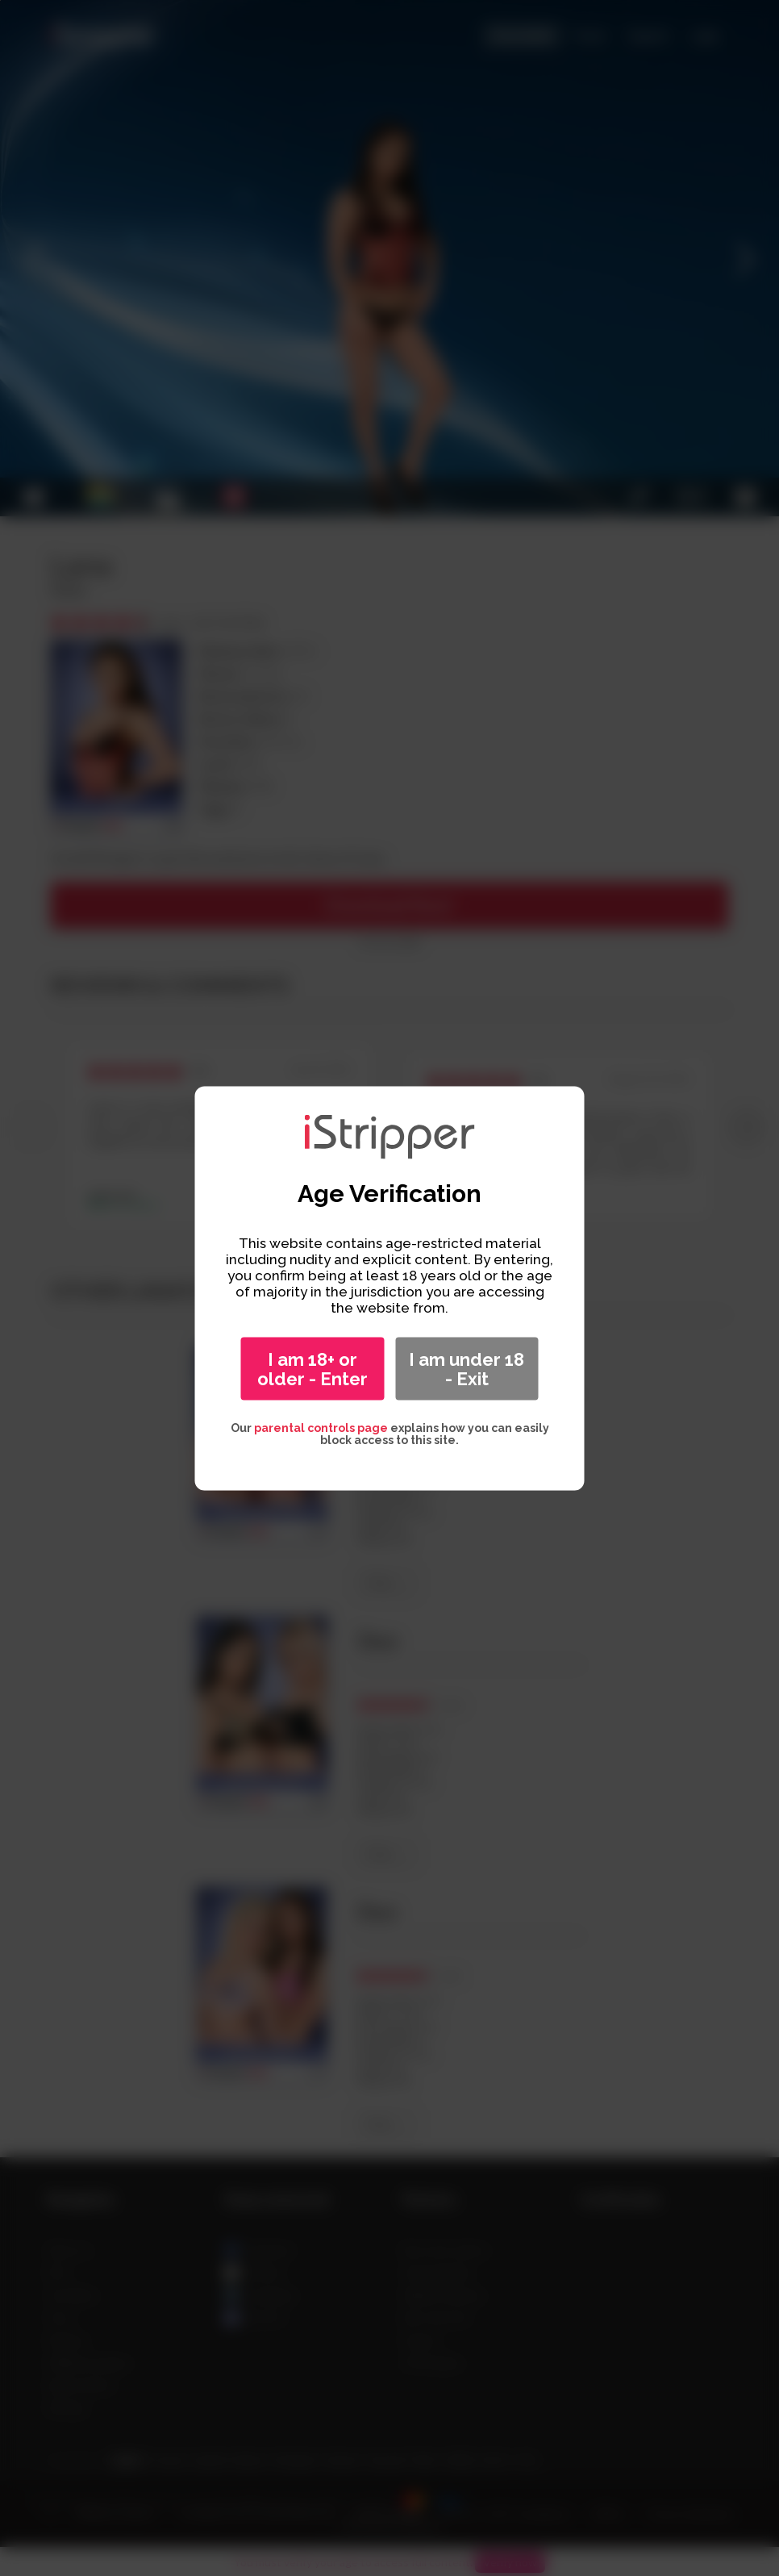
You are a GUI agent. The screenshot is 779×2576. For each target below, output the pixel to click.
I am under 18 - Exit (466, 1368)
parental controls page (321, 1427)
